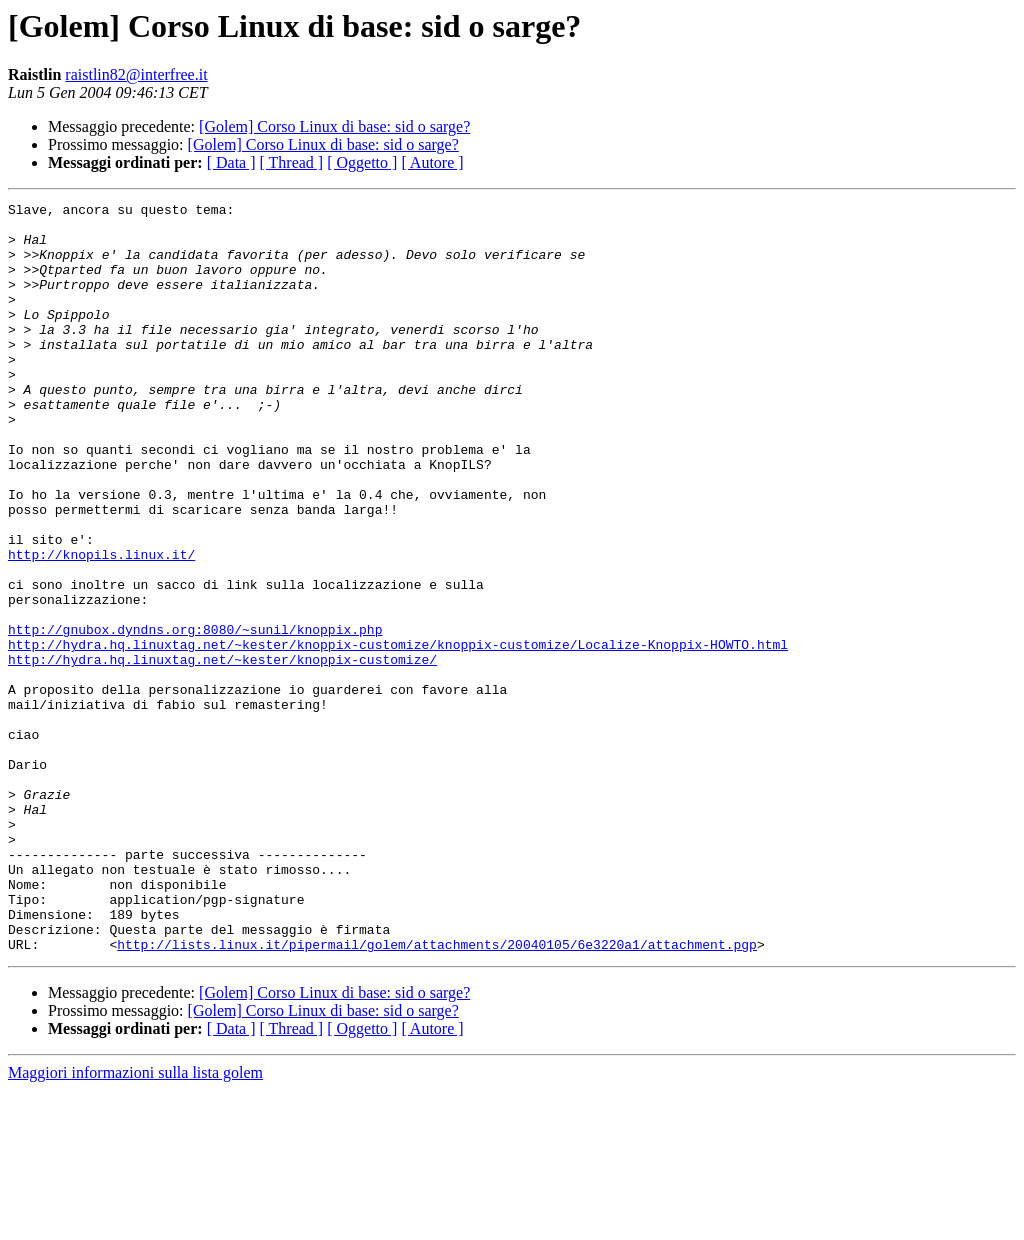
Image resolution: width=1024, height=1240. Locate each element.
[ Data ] (231, 162)
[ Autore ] (432, 162)
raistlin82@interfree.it (136, 74)
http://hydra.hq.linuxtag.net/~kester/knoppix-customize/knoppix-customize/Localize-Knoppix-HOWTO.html (398, 734)
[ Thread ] (292, 162)
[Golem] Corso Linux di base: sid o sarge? (334, 126)
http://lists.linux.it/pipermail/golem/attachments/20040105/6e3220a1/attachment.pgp (437, 1094)
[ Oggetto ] (362, 162)
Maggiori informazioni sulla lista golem (135, 1222)
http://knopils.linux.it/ (101, 626)
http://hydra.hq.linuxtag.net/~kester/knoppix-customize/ (222, 752)
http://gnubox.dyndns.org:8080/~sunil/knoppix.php (195, 716)
